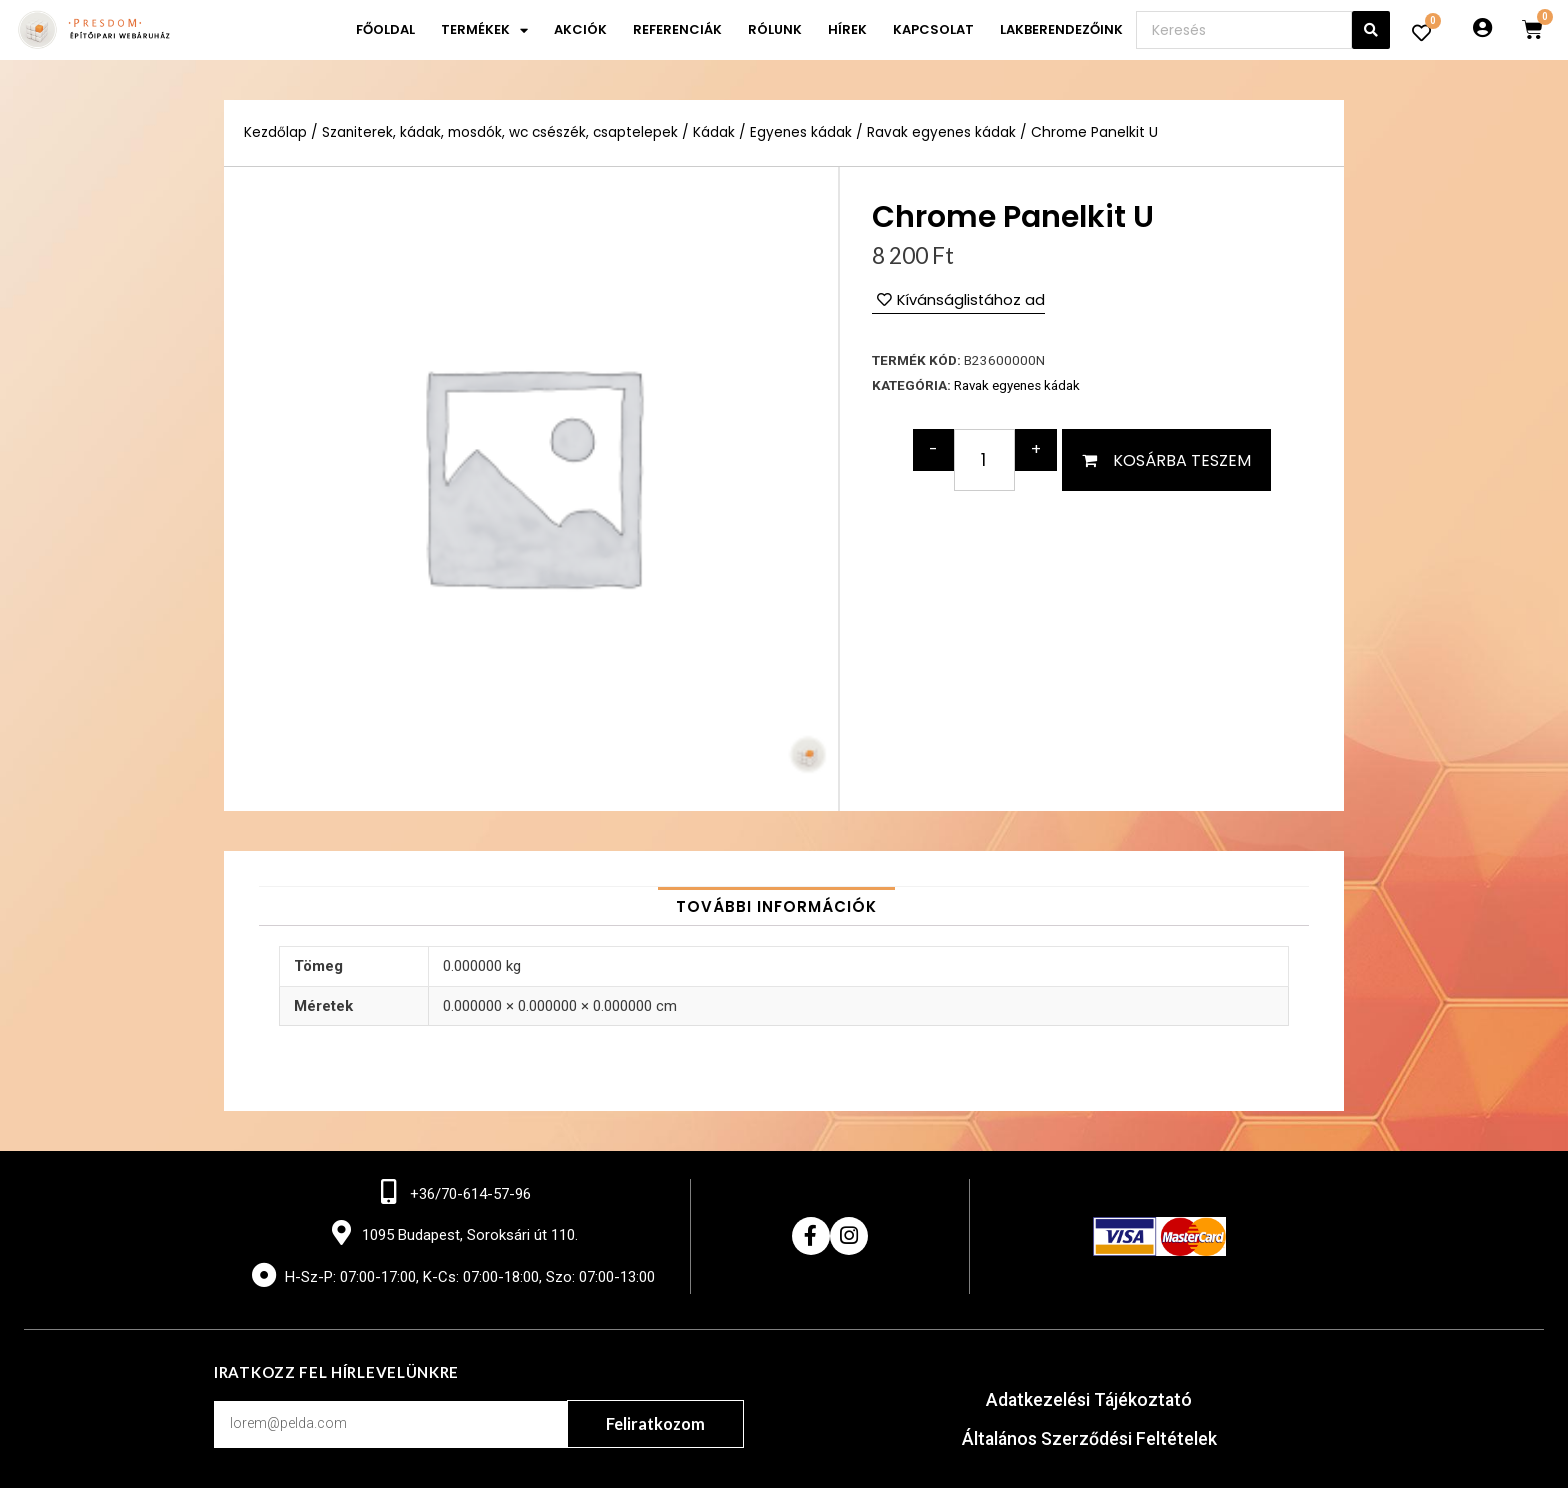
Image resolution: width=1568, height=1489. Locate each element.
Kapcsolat (933, 29)
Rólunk (775, 29)
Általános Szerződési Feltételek (1089, 1439)
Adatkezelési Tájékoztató (1089, 1401)
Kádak (718, 132)
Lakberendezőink (1061, 29)
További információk (776, 906)
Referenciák (677, 29)
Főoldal (385, 29)
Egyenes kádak (805, 132)
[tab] (776, 906)
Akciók (580, 29)
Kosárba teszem (1182, 459)
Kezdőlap (275, 132)
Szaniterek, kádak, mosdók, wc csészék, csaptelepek (502, 132)
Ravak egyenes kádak (947, 132)
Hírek (847, 29)
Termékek (484, 30)
